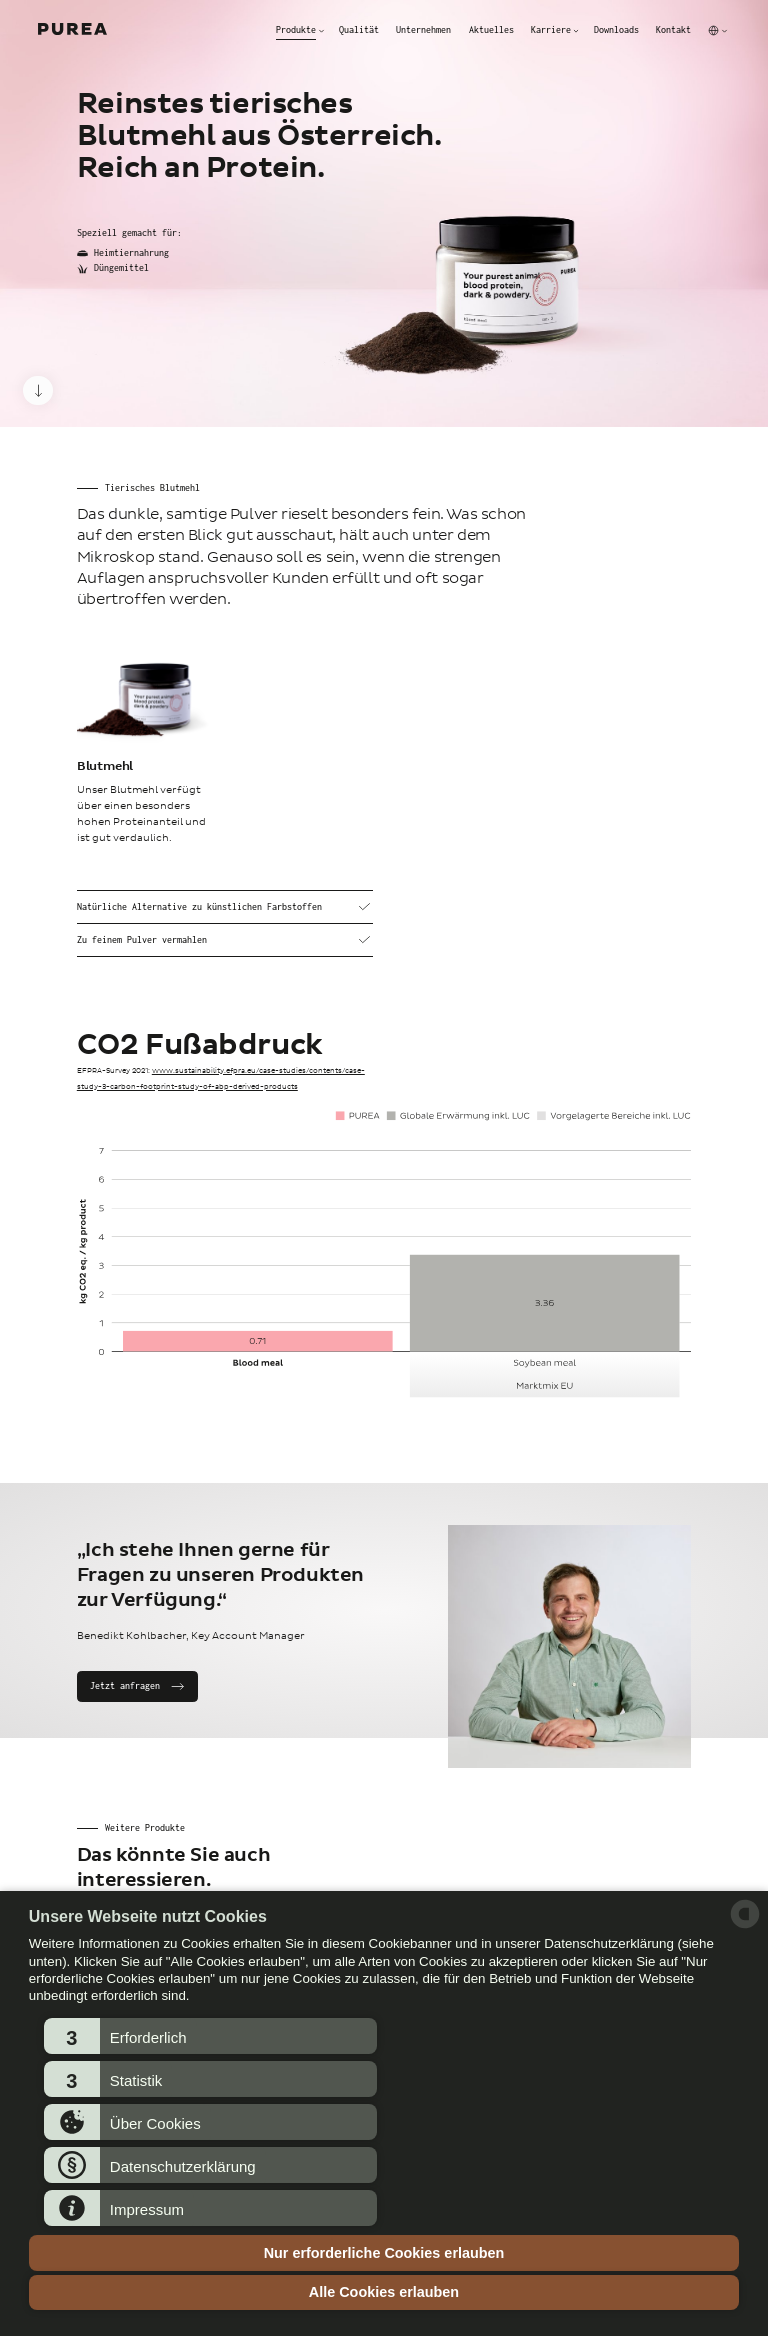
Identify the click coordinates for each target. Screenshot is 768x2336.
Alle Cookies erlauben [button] (384, 2292)
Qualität (359, 30)
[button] (210, 2036)
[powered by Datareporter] (745, 1926)
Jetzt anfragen (125, 1686)
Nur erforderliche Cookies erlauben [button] (384, 2253)
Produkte (296, 30)
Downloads (616, 30)
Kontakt (673, 30)
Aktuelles (491, 30)
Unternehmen (423, 30)
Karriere (551, 30)
